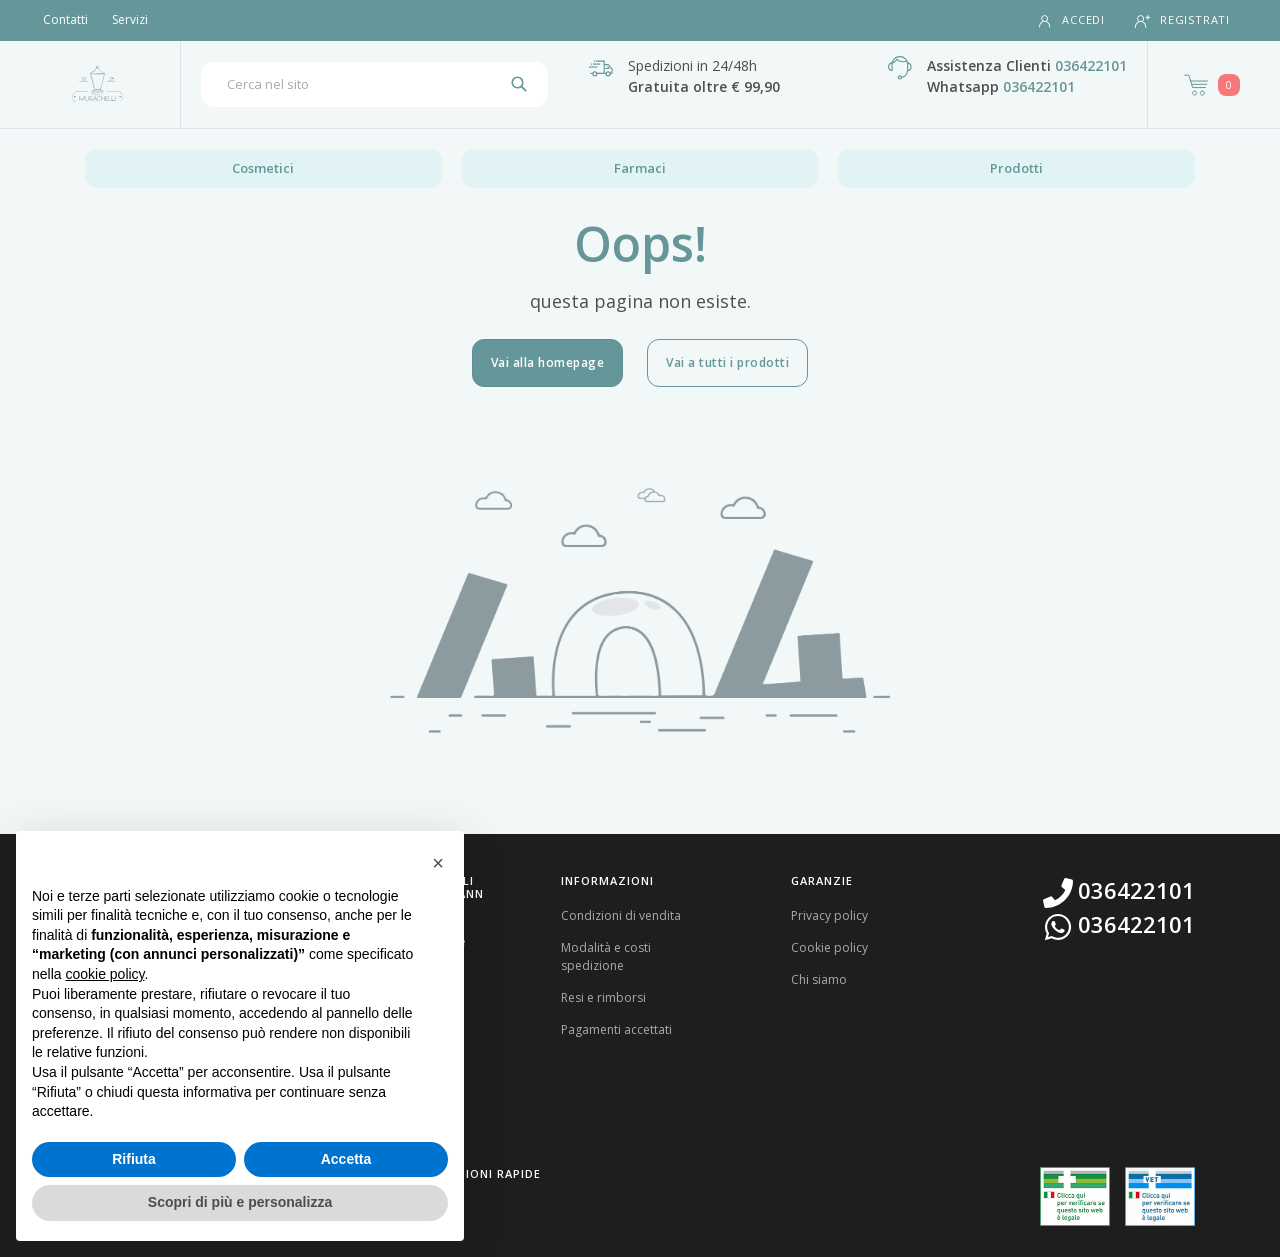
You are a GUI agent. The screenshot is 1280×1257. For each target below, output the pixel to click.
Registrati (1182, 20)
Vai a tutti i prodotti (727, 362)
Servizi (130, 19)
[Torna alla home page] (97, 84)
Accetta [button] (346, 1159)
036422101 (1091, 65)
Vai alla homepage (548, 362)
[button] (438, 863)
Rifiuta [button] (134, 1159)
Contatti (65, 19)
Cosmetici (263, 168)
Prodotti (1016, 168)
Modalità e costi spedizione (606, 956)
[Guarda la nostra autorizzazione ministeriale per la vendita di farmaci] (1075, 1196)
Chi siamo (819, 979)
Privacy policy (829, 915)
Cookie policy (829, 947)
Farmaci (640, 168)
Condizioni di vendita (621, 915)
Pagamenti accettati (616, 1029)
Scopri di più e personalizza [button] (240, 1202)
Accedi (1071, 20)
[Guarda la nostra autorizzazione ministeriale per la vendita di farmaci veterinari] (1160, 1196)
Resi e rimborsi (603, 997)
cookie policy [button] (104, 974)
